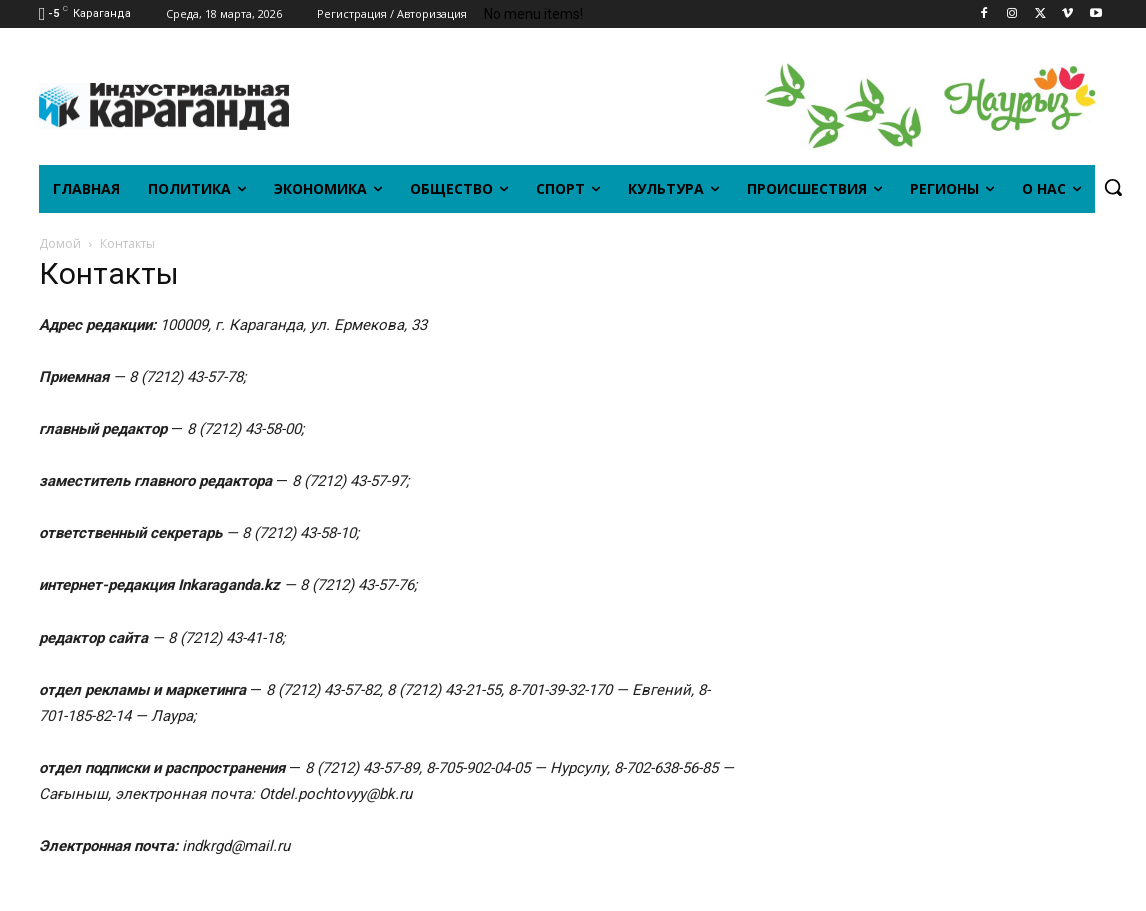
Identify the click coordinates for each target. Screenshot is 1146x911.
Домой (60, 243)
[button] (1113, 187)
